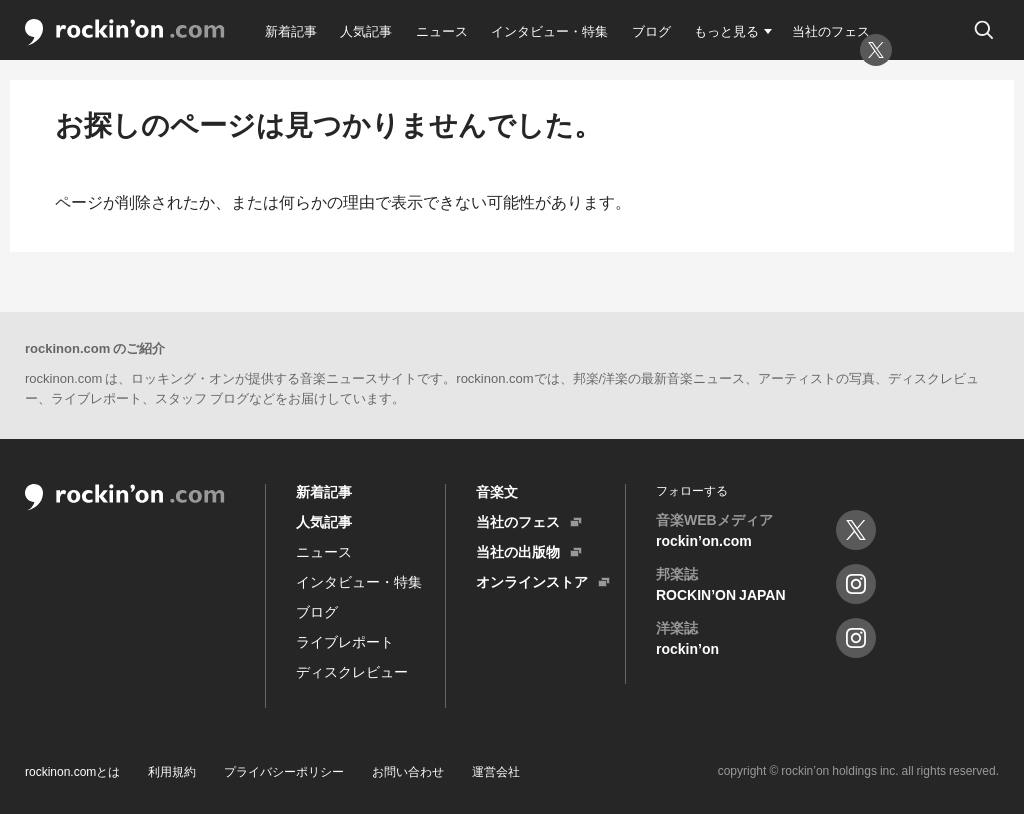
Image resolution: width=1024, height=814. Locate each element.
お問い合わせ (408, 771)
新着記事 (291, 30)
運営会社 (496, 771)
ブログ (651, 30)
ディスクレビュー (352, 671)
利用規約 (172, 771)
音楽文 (497, 491)
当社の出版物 (518, 551)
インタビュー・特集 (549, 30)
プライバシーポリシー (284, 771)
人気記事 (366, 30)
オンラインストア (532, 581)
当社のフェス (831, 30)
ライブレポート (345, 641)
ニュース (442, 30)
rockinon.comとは (72, 771)
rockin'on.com (125, 32)
